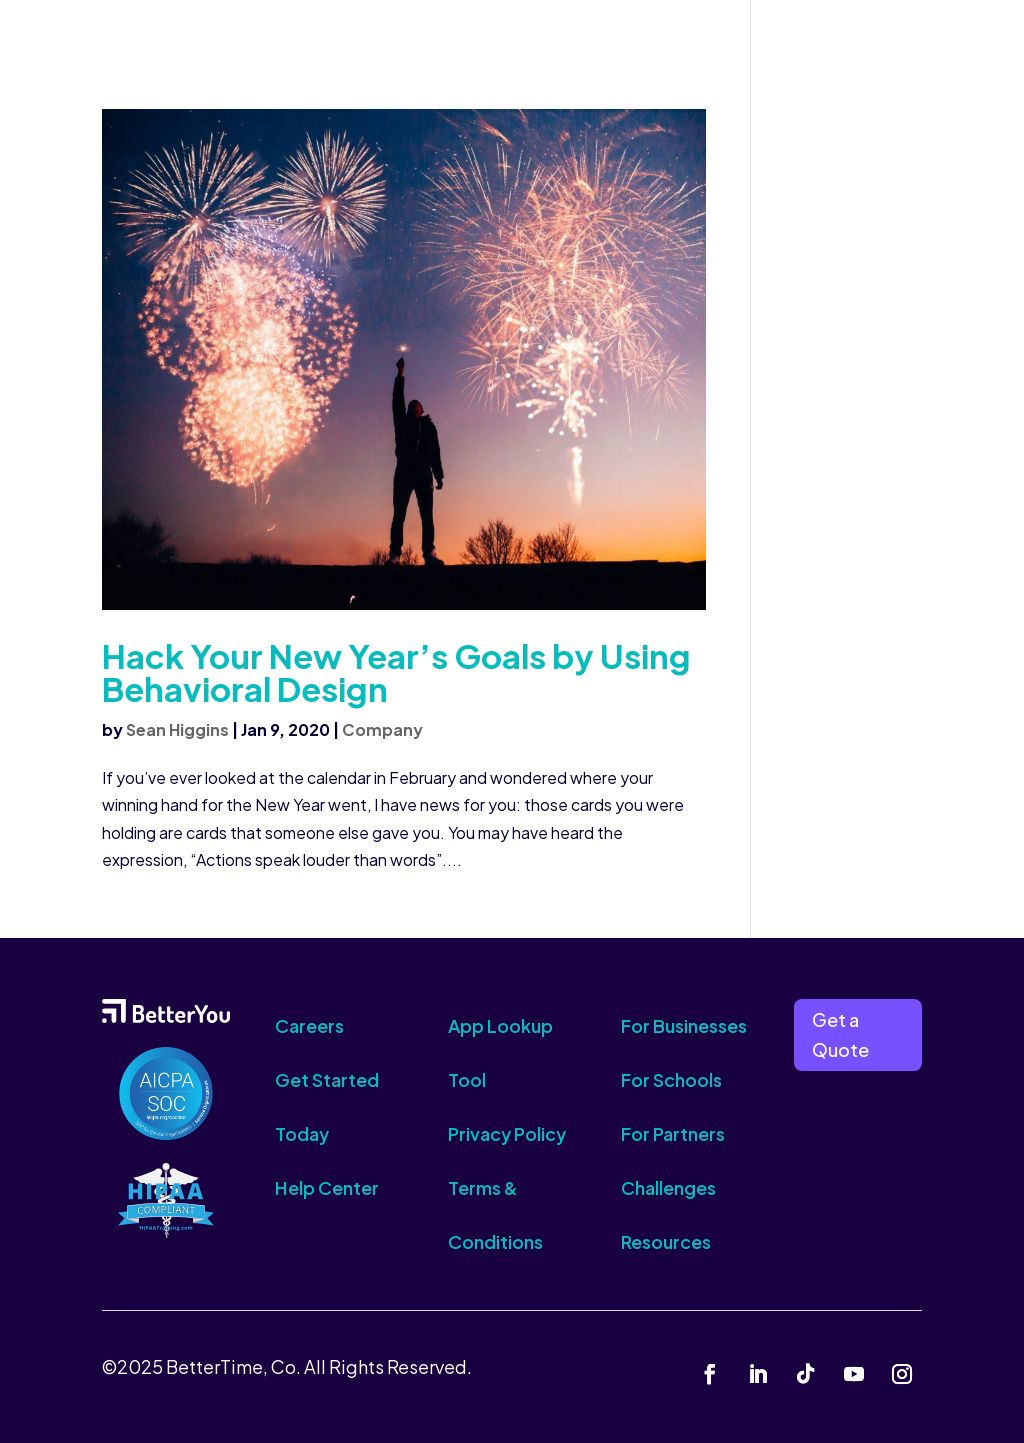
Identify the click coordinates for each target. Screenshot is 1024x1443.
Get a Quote (840, 1035)
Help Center (327, 1187)
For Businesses (684, 1025)
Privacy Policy (507, 1133)
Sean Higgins (177, 729)
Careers (309, 1025)
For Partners (673, 1133)
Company (382, 729)
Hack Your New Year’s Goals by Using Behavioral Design (396, 672)
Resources (666, 1241)
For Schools (671, 1079)
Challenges (668, 1187)
